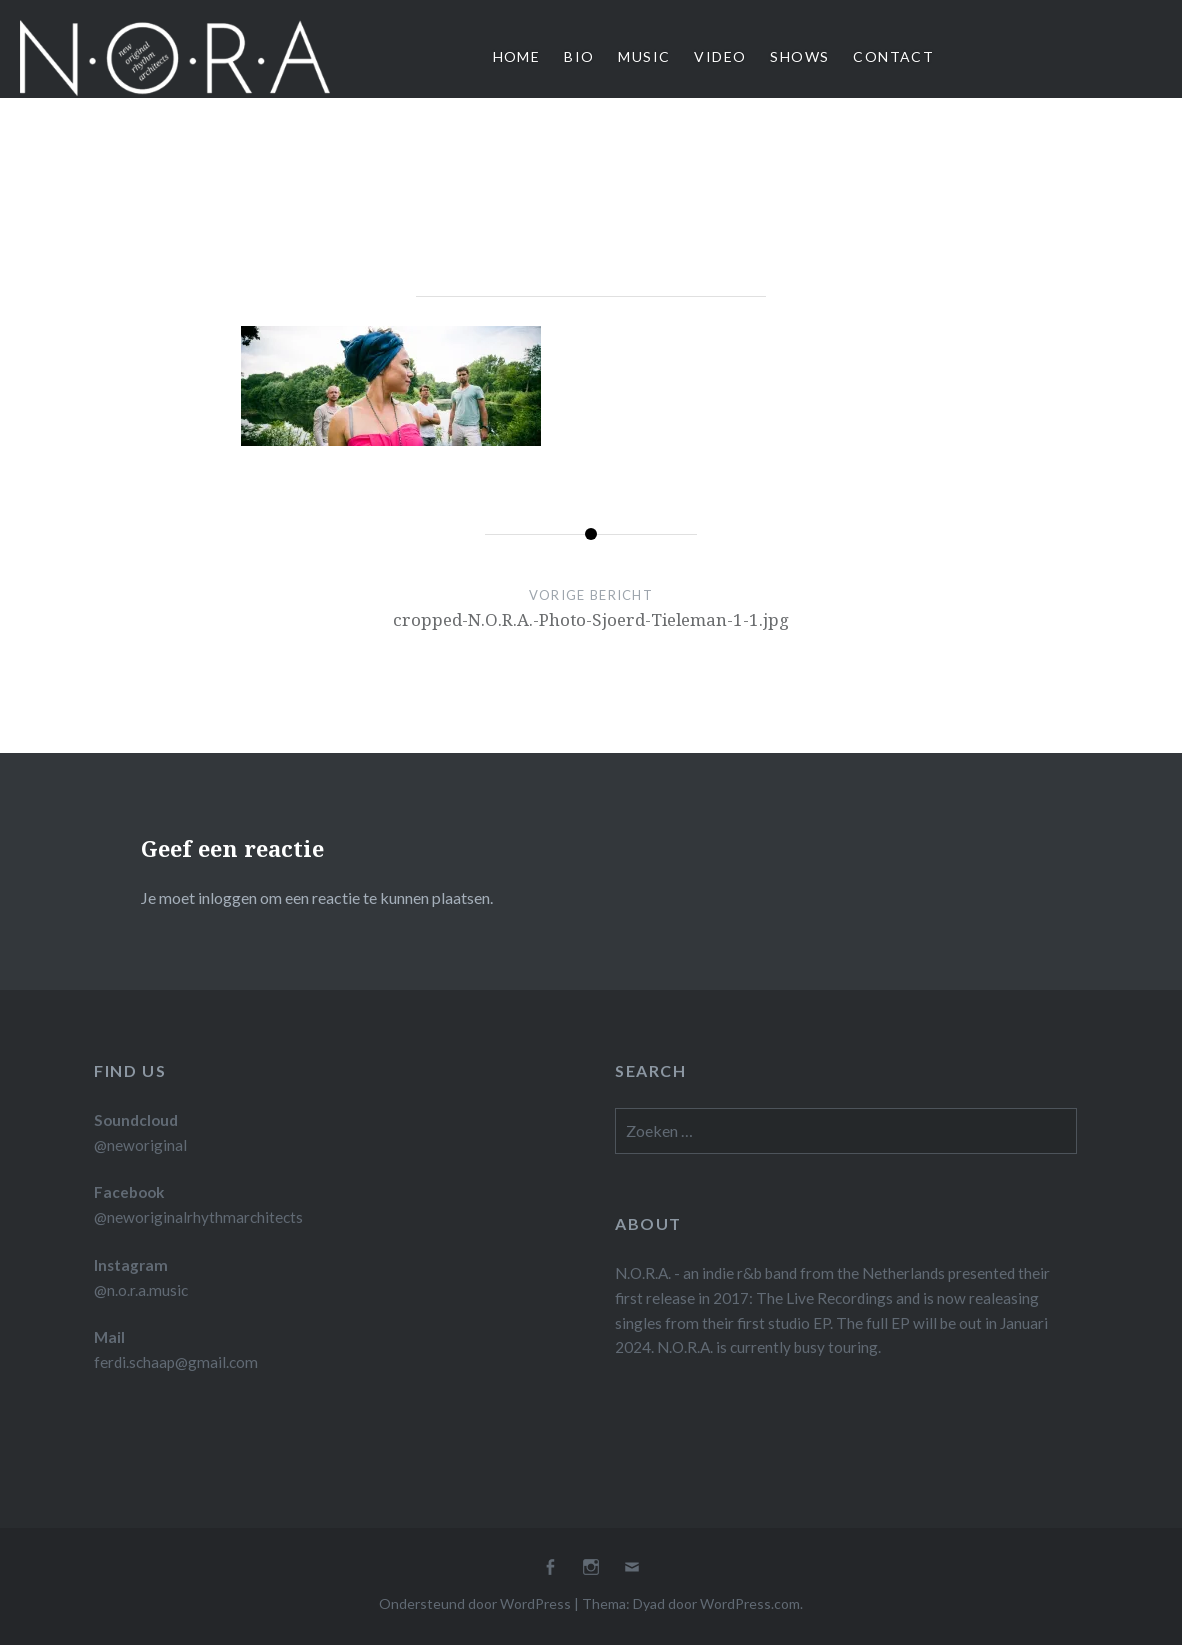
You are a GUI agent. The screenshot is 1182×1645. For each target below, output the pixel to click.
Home (517, 56)
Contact (893, 56)
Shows (799, 56)
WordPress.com (750, 1603)
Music (644, 56)
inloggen (227, 897)
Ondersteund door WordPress (475, 1603)
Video (720, 56)
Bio (579, 56)
